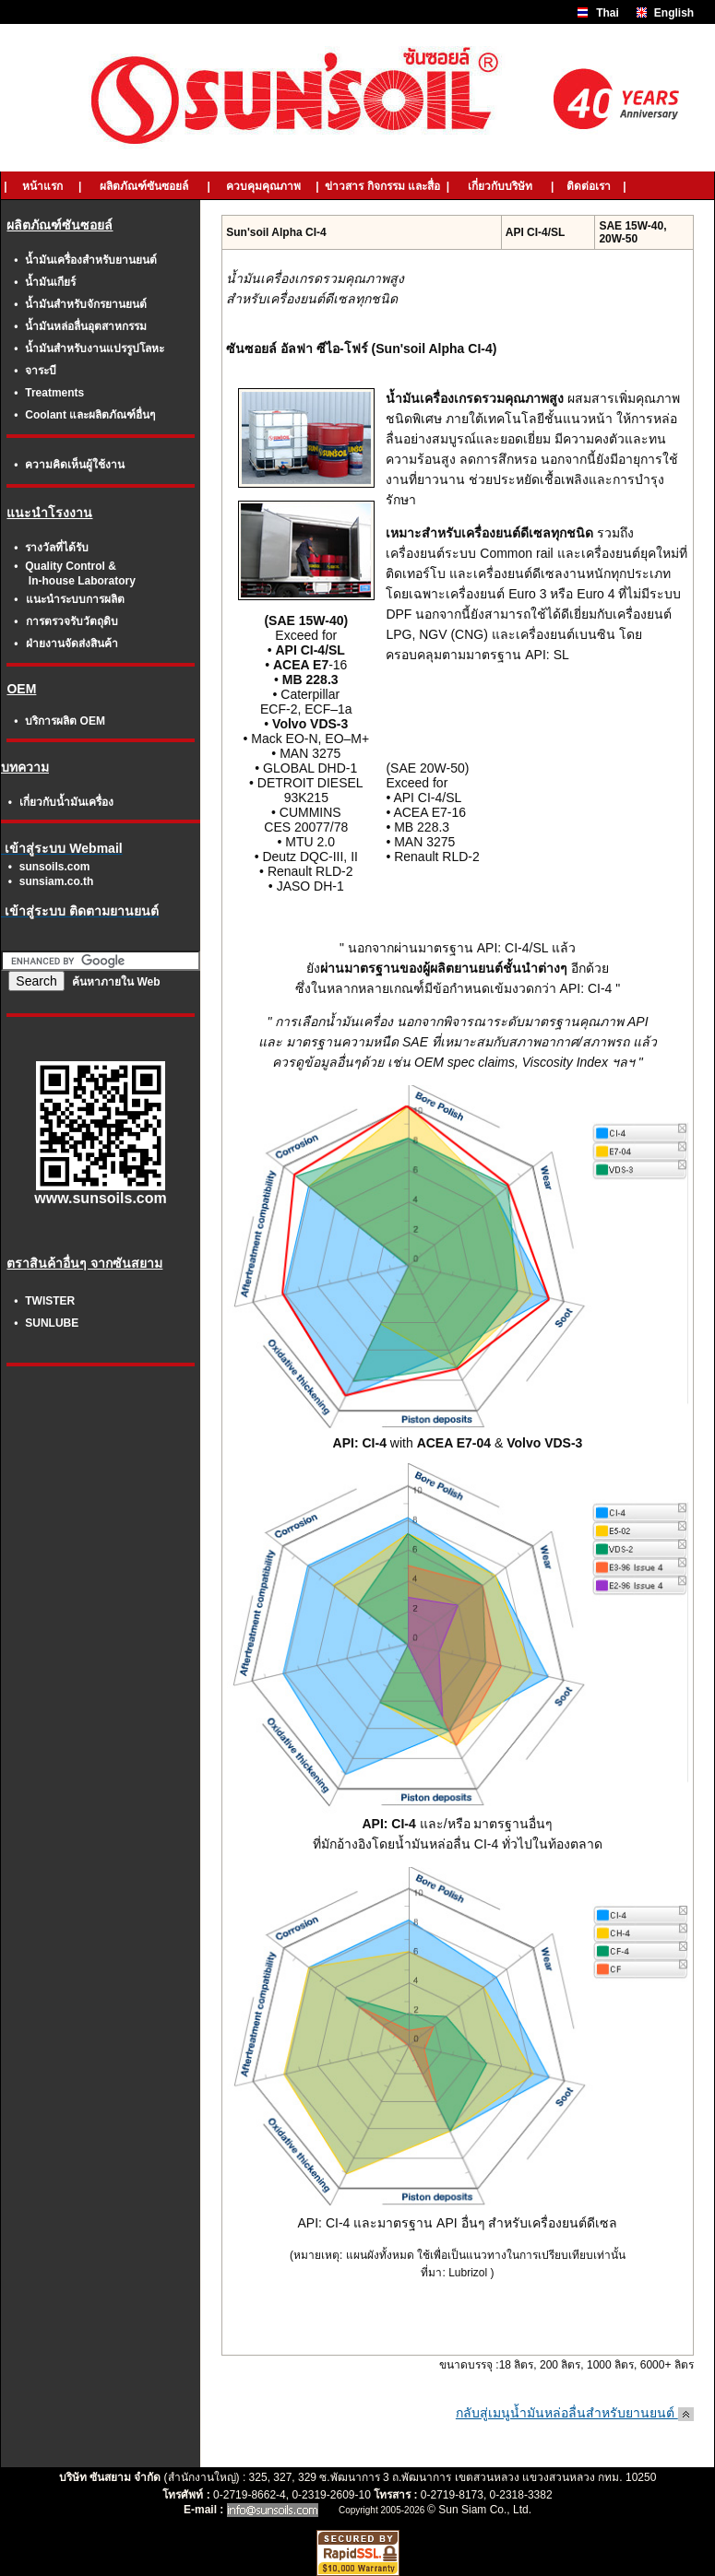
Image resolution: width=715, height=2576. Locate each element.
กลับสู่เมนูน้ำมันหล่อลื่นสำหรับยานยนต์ (575, 2412)
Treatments (54, 392)
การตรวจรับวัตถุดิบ (72, 621)
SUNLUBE (51, 1323)
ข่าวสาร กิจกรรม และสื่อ (382, 186)
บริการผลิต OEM (65, 721)
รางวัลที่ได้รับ (57, 547)
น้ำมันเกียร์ (50, 282)
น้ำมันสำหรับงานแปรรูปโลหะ (94, 348)
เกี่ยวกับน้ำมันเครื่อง (66, 802)
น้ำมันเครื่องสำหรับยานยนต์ (91, 260)
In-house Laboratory (82, 580)
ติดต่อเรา (590, 186)
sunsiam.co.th (56, 881)
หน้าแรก (42, 186)
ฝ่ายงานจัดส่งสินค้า (72, 643)
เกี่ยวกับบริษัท (500, 186)
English (674, 12)
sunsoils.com (54, 866)
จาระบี (40, 370)
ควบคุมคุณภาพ (263, 186)
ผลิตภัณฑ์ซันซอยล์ (144, 186)
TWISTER (50, 1300)
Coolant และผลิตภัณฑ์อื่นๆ (90, 414)
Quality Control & (70, 566)
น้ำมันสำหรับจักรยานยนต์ (86, 304)
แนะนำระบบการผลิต (75, 599)
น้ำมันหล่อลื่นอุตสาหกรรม (86, 326)
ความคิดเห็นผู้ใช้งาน (75, 464)
